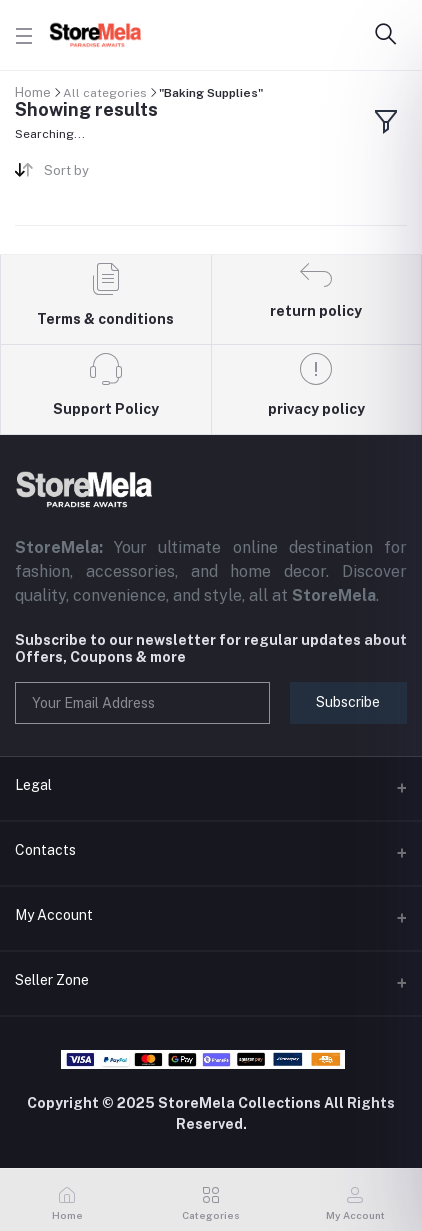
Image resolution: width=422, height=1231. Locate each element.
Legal (33, 785)
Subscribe (348, 702)
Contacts (45, 850)
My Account (54, 915)
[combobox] (120, 174)
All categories (105, 93)
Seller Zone (52, 980)
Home (33, 92)
